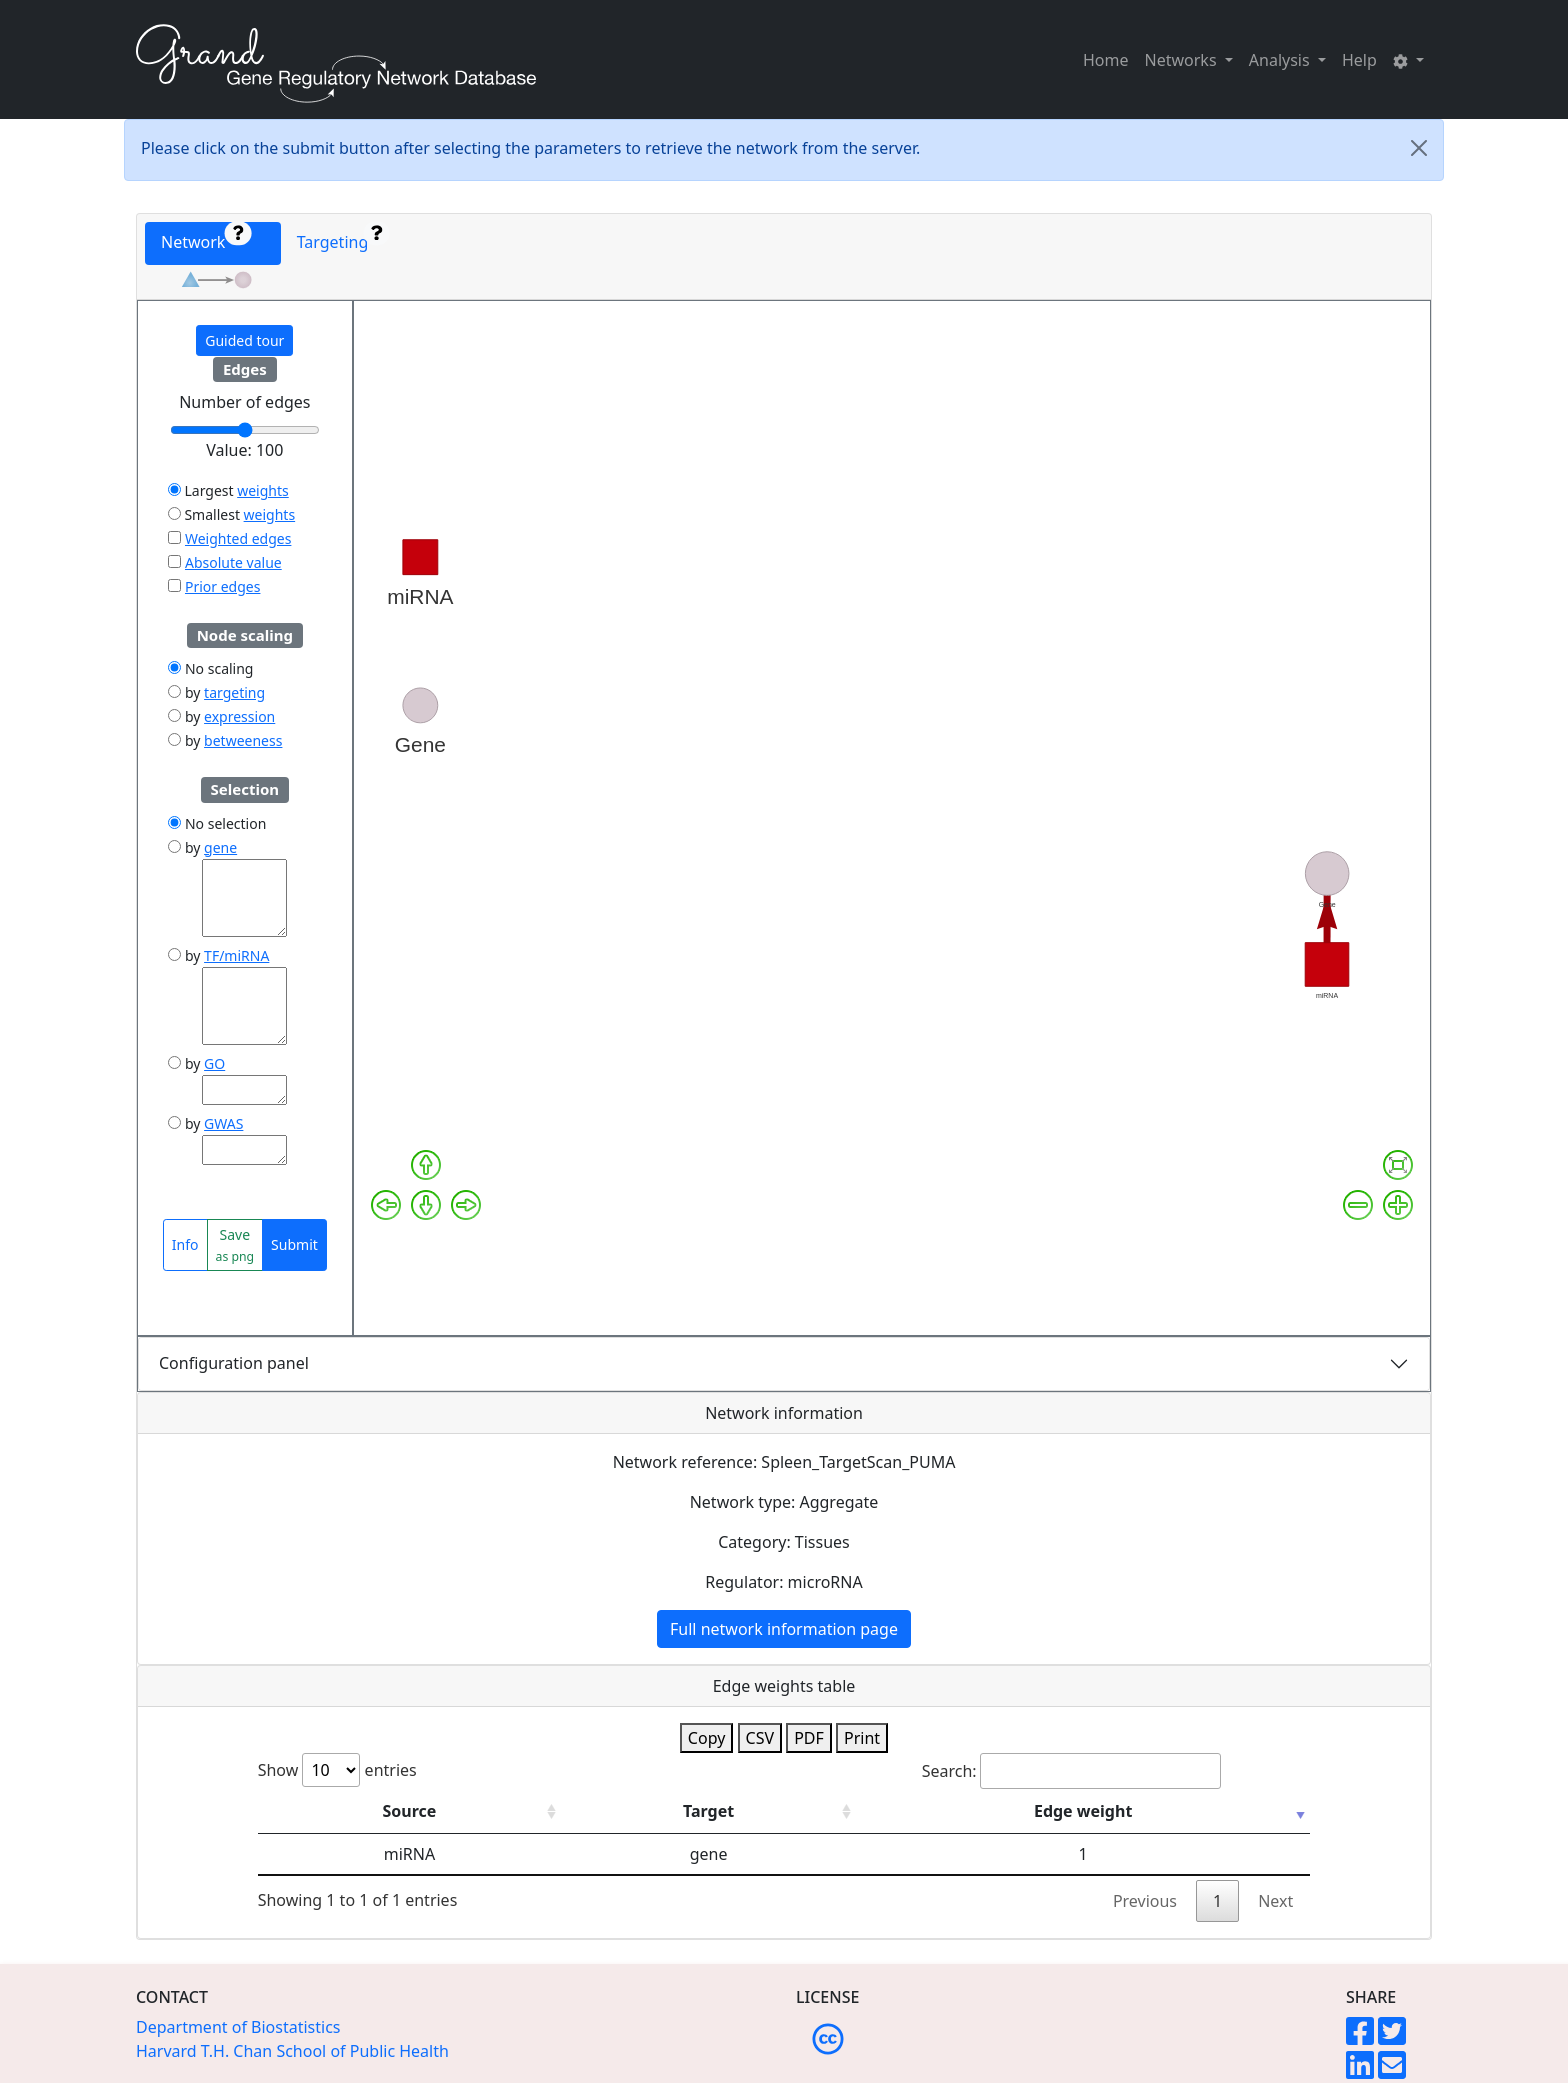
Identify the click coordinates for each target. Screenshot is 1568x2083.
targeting (234, 692)
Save (235, 1245)
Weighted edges (238, 538)
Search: (1071, 1771)
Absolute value (233, 562)
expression (239, 716)
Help (1359, 60)
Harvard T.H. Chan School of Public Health (292, 2051)
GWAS (223, 1123)
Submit (294, 1244)
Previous (1145, 1901)
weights (263, 490)
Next (1275, 1901)
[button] (1408, 60)
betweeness (243, 740)
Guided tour (244, 340)
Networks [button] (1183, 60)
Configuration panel (234, 1363)
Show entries (337, 1770)
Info (185, 1244)
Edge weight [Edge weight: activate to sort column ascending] (1083, 1811)
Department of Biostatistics (238, 2027)
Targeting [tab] (343, 237)
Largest (201, 490)
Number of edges (244, 402)
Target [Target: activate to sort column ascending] (708, 1811)
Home (1106, 60)
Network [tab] (206, 237)
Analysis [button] (1281, 60)
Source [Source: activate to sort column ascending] (410, 1811)
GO (214, 1063)
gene (220, 847)
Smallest (204, 514)
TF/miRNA (236, 955)
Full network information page (784, 1629)
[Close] (1419, 148)
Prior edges (222, 586)
